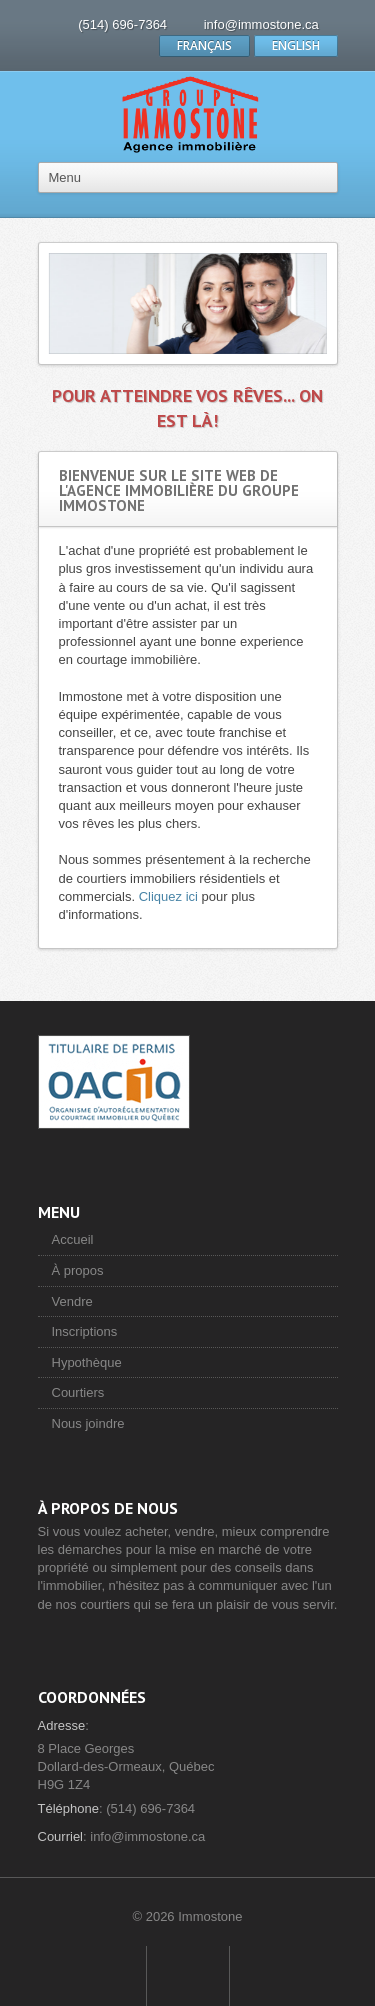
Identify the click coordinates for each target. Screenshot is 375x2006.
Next (307, 304)
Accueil (73, 1239)
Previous (69, 304)
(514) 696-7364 (122, 24)
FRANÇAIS (204, 45)
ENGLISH (296, 45)
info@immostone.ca (261, 24)
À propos (78, 1270)
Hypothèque (87, 1362)
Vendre (72, 1301)
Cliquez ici (168, 896)
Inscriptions (85, 1331)
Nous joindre (88, 1423)
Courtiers (78, 1392)
